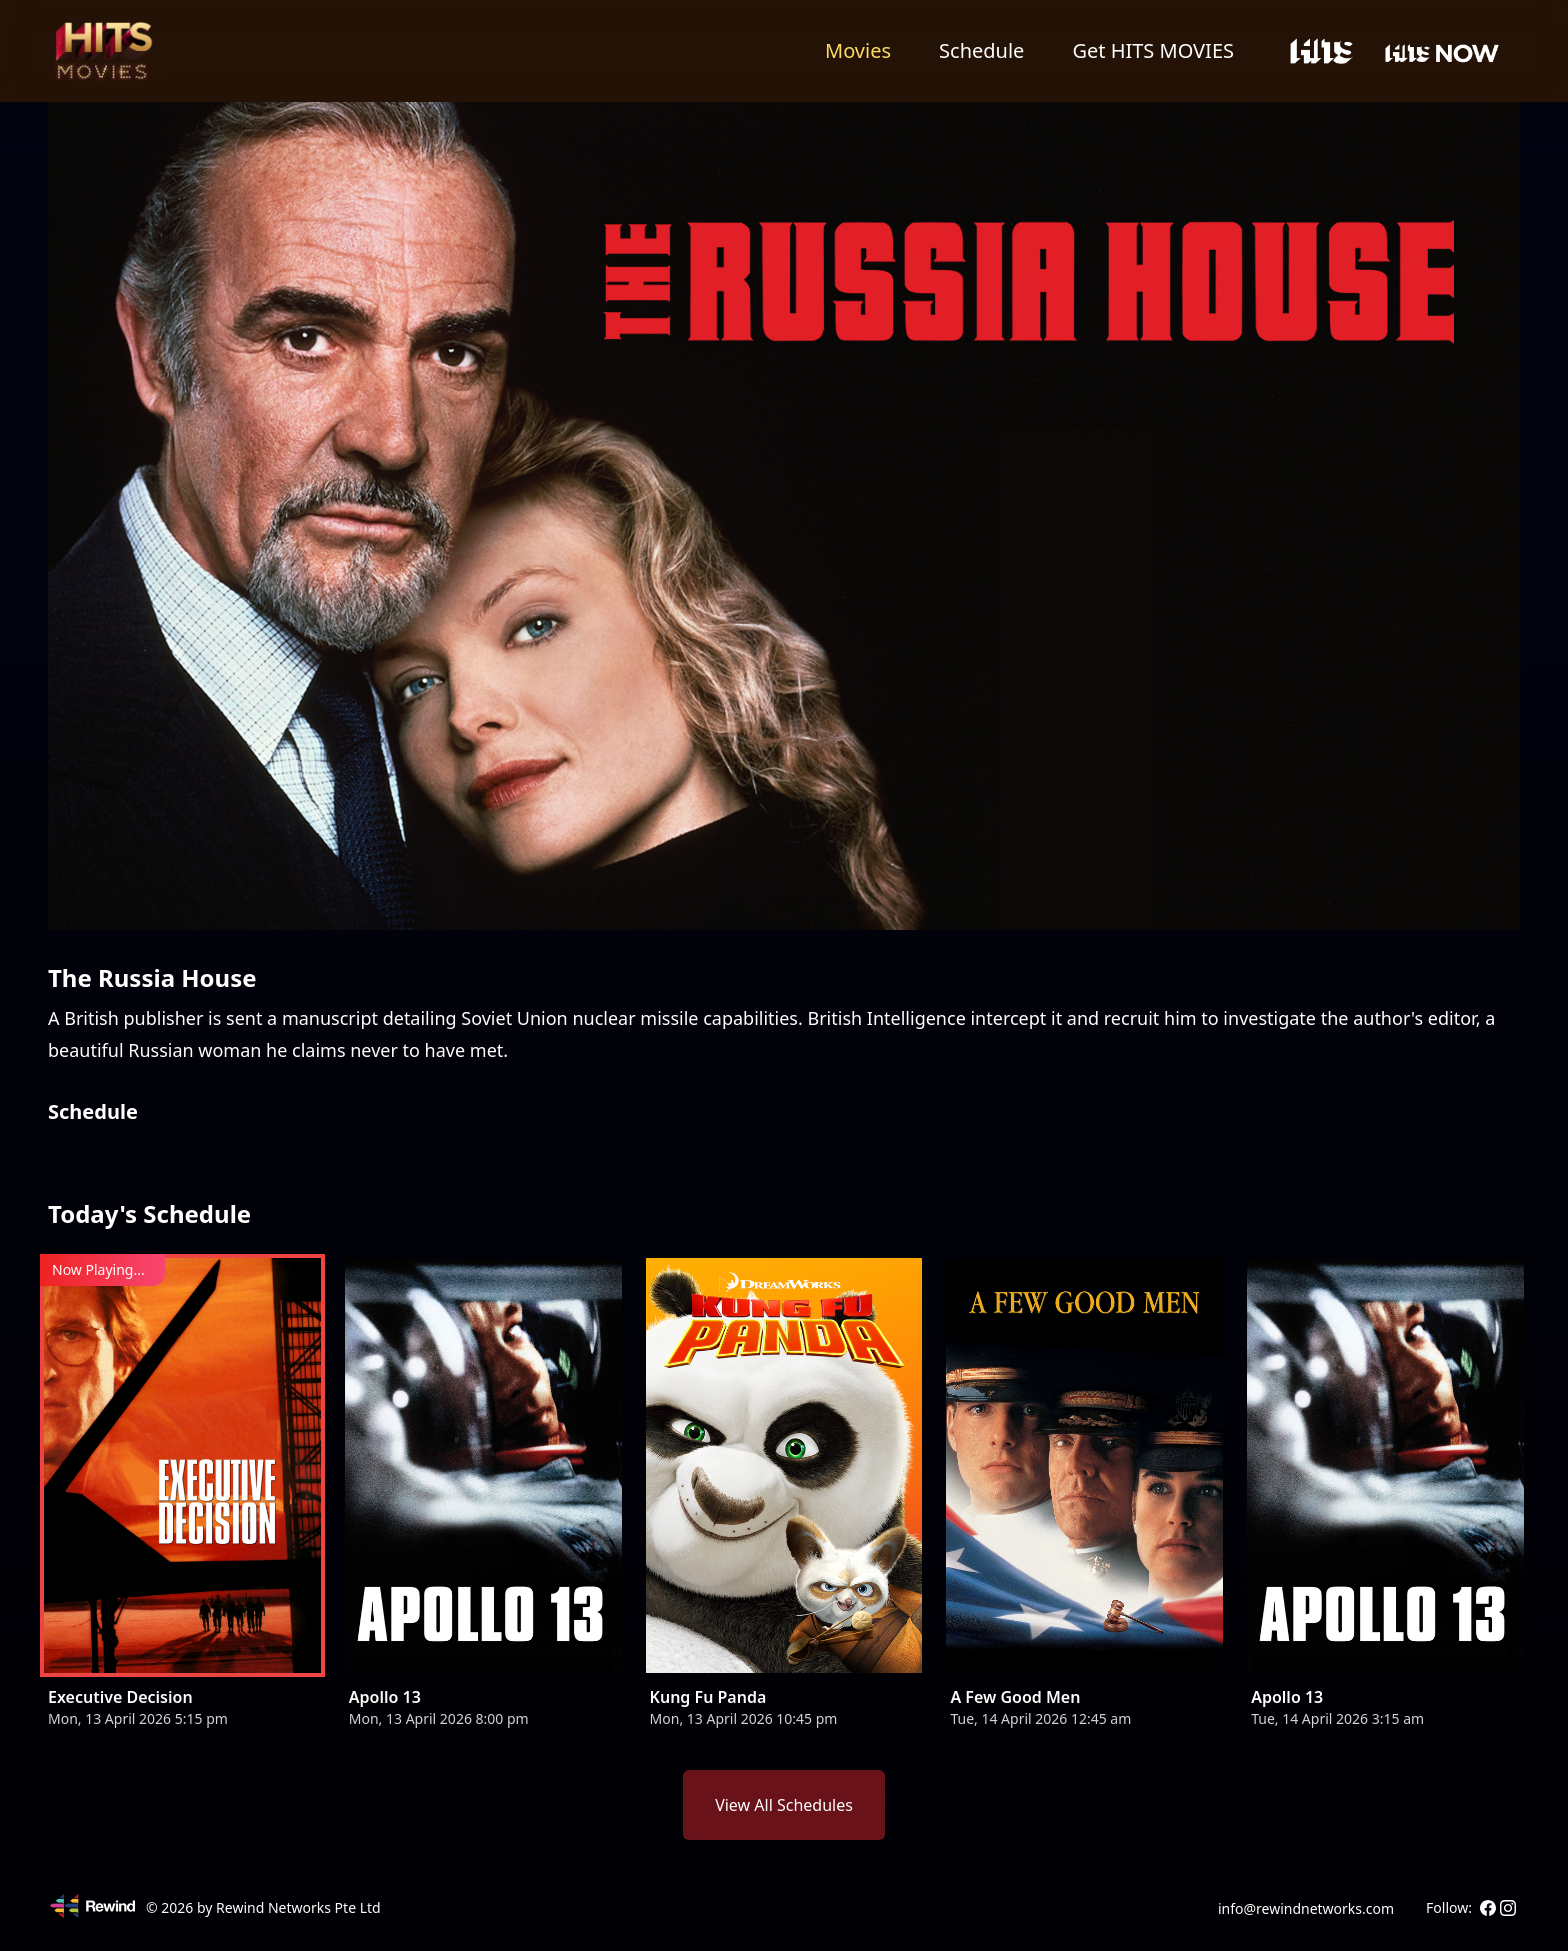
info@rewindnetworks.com (1306, 1908)
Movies (858, 50)
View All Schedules (784, 1805)
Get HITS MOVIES (1153, 50)
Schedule (981, 50)
